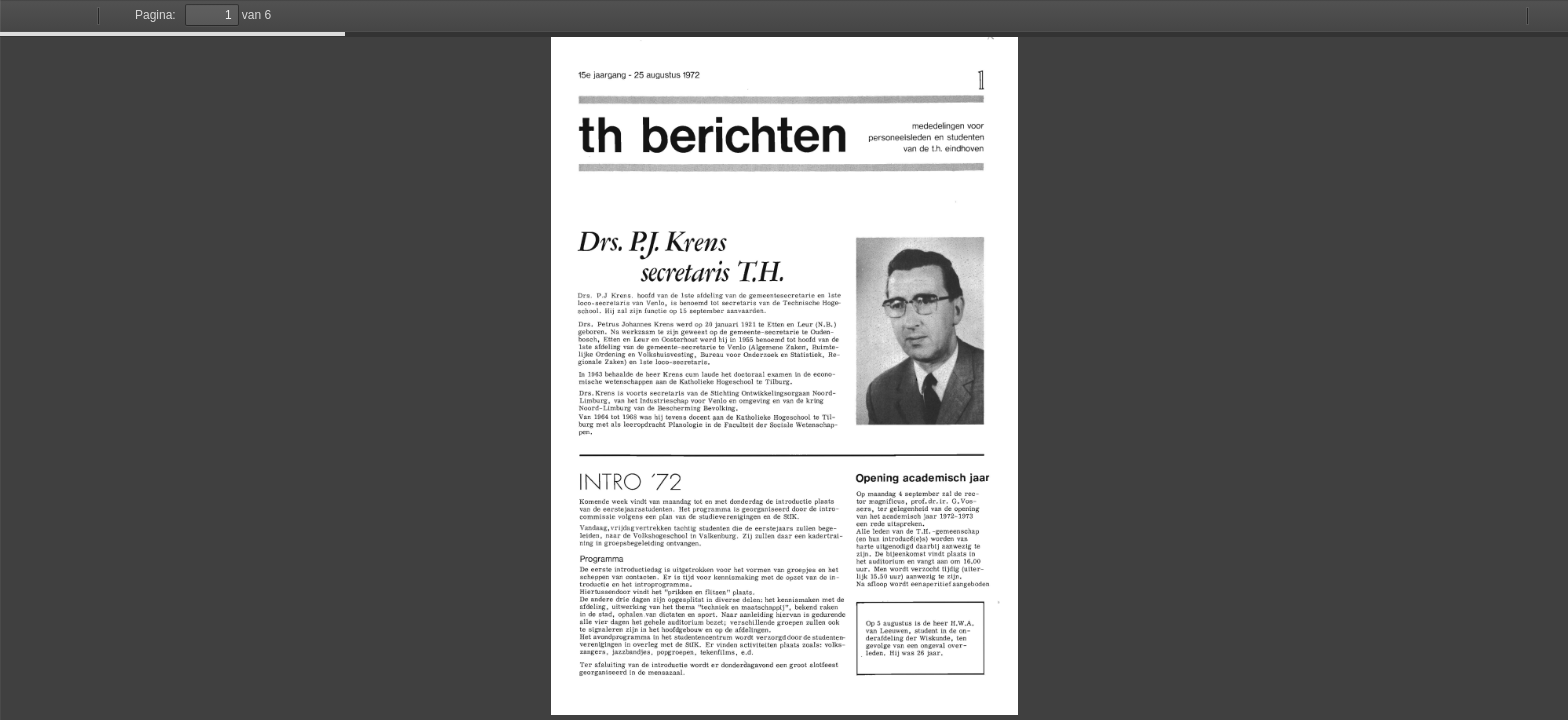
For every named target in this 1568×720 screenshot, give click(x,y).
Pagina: (155, 15)
